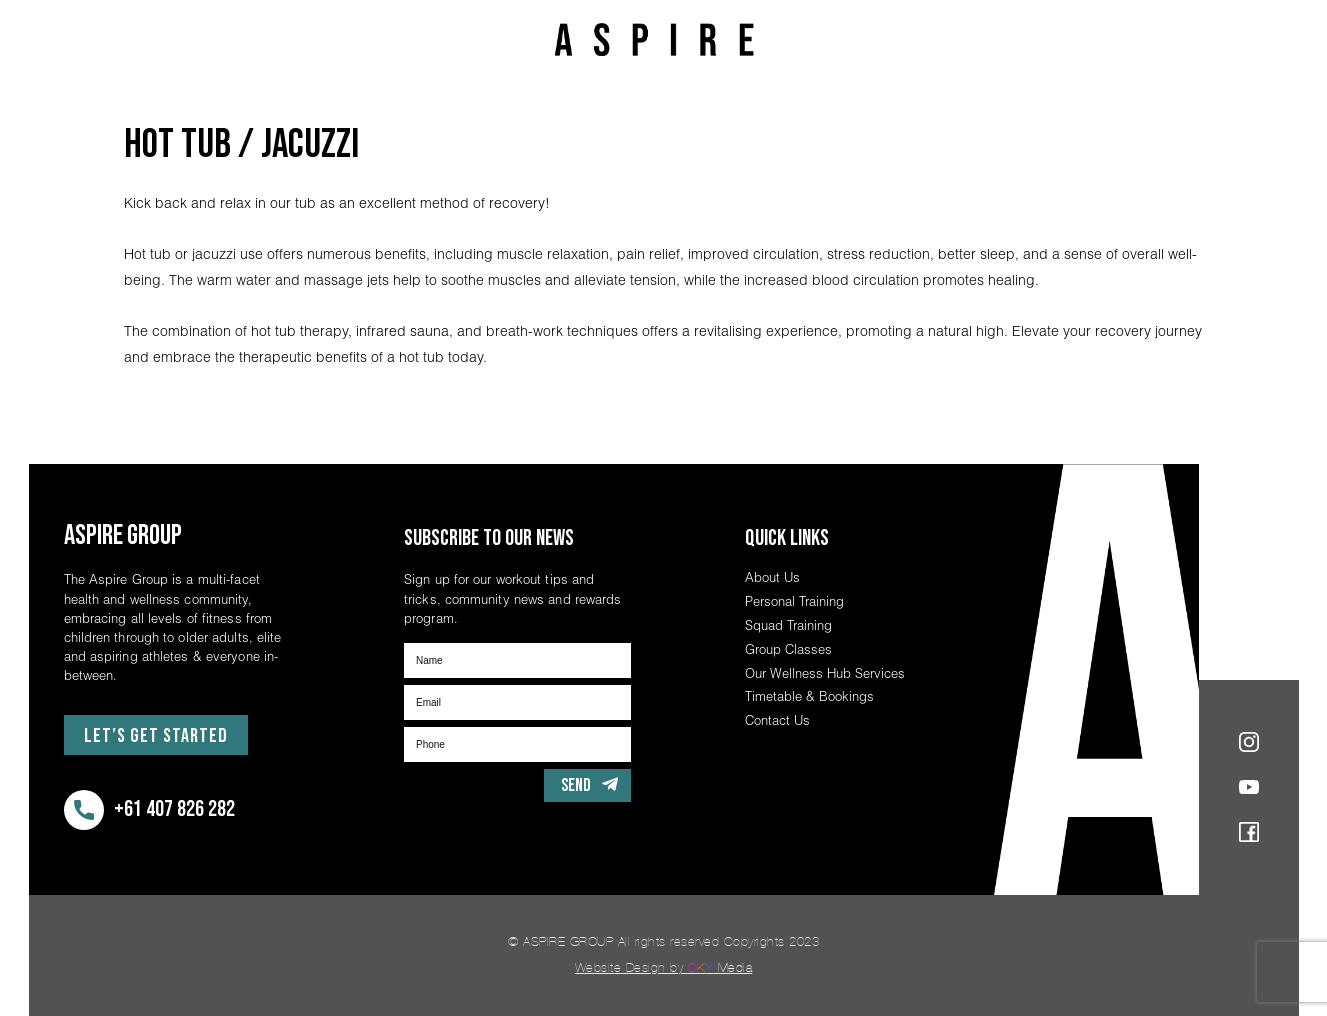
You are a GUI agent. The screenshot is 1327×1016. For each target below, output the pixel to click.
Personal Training (794, 601)
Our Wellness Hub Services (825, 673)
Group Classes (788, 649)
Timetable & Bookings (809, 696)
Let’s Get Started (156, 736)
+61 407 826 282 (149, 810)
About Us (772, 577)
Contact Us (777, 720)
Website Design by (664, 968)
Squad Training (788, 625)
